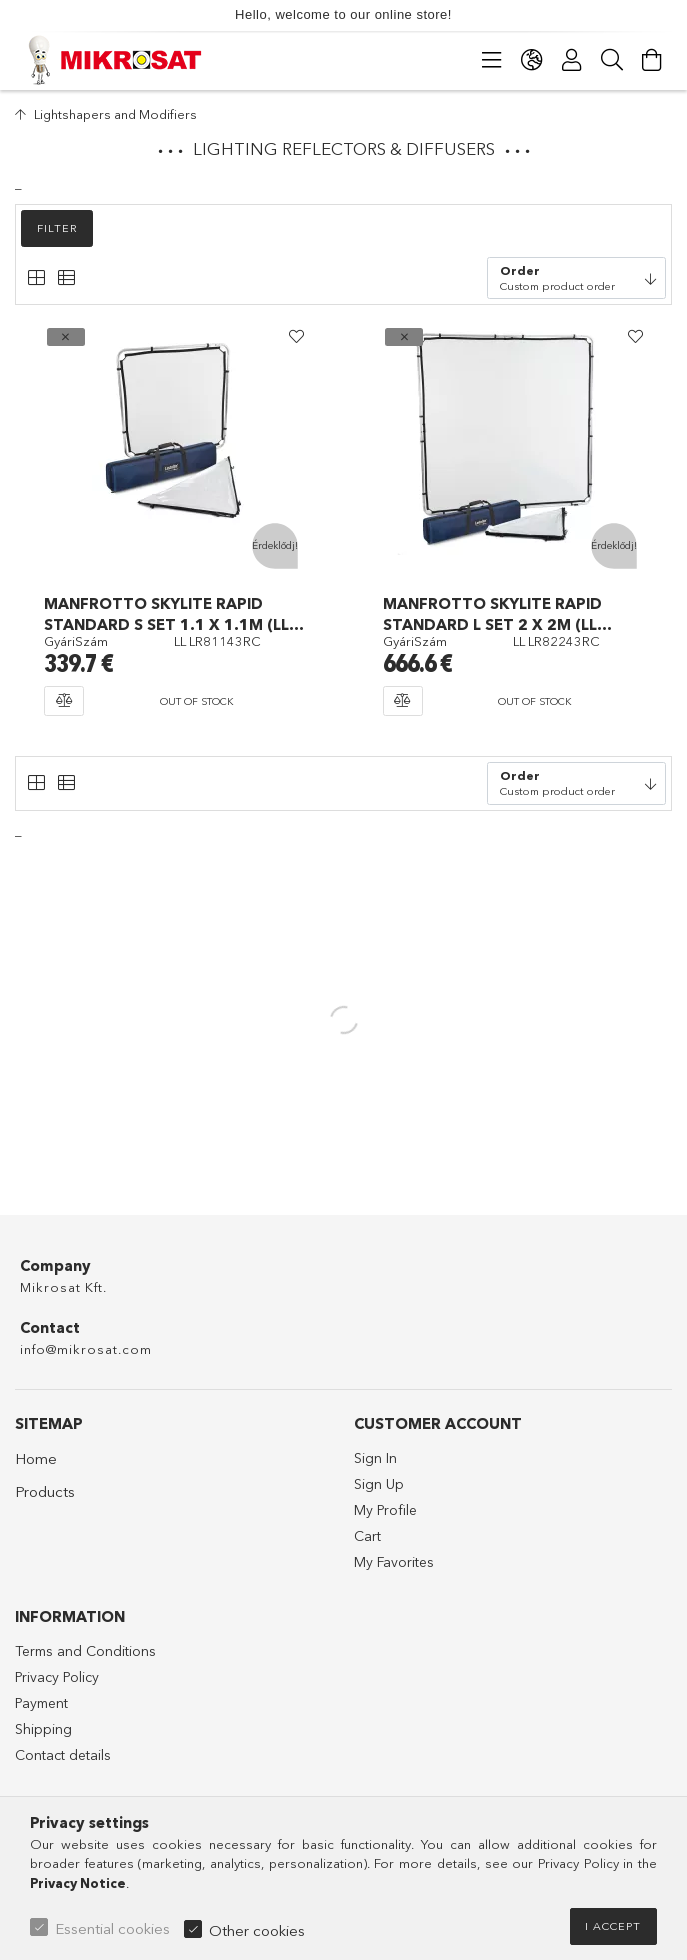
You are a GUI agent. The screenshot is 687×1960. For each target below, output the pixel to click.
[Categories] (492, 60)
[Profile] (572, 60)
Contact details (63, 1755)
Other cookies (257, 1930)
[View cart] (652, 60)
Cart (367, 1536)
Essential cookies (112, 1928)
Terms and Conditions (85, 1651)
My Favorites (394, 1562)
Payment (41, 1703)
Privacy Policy (57, 1677)
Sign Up (379, 1484)
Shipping (43, 1729)
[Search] (612, 60)
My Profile (385, 1510)
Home (36, 1458)
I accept (613, 1926)
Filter (57, 228)
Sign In (375, 1458)
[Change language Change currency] (532, 60)
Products (45, 1491)
